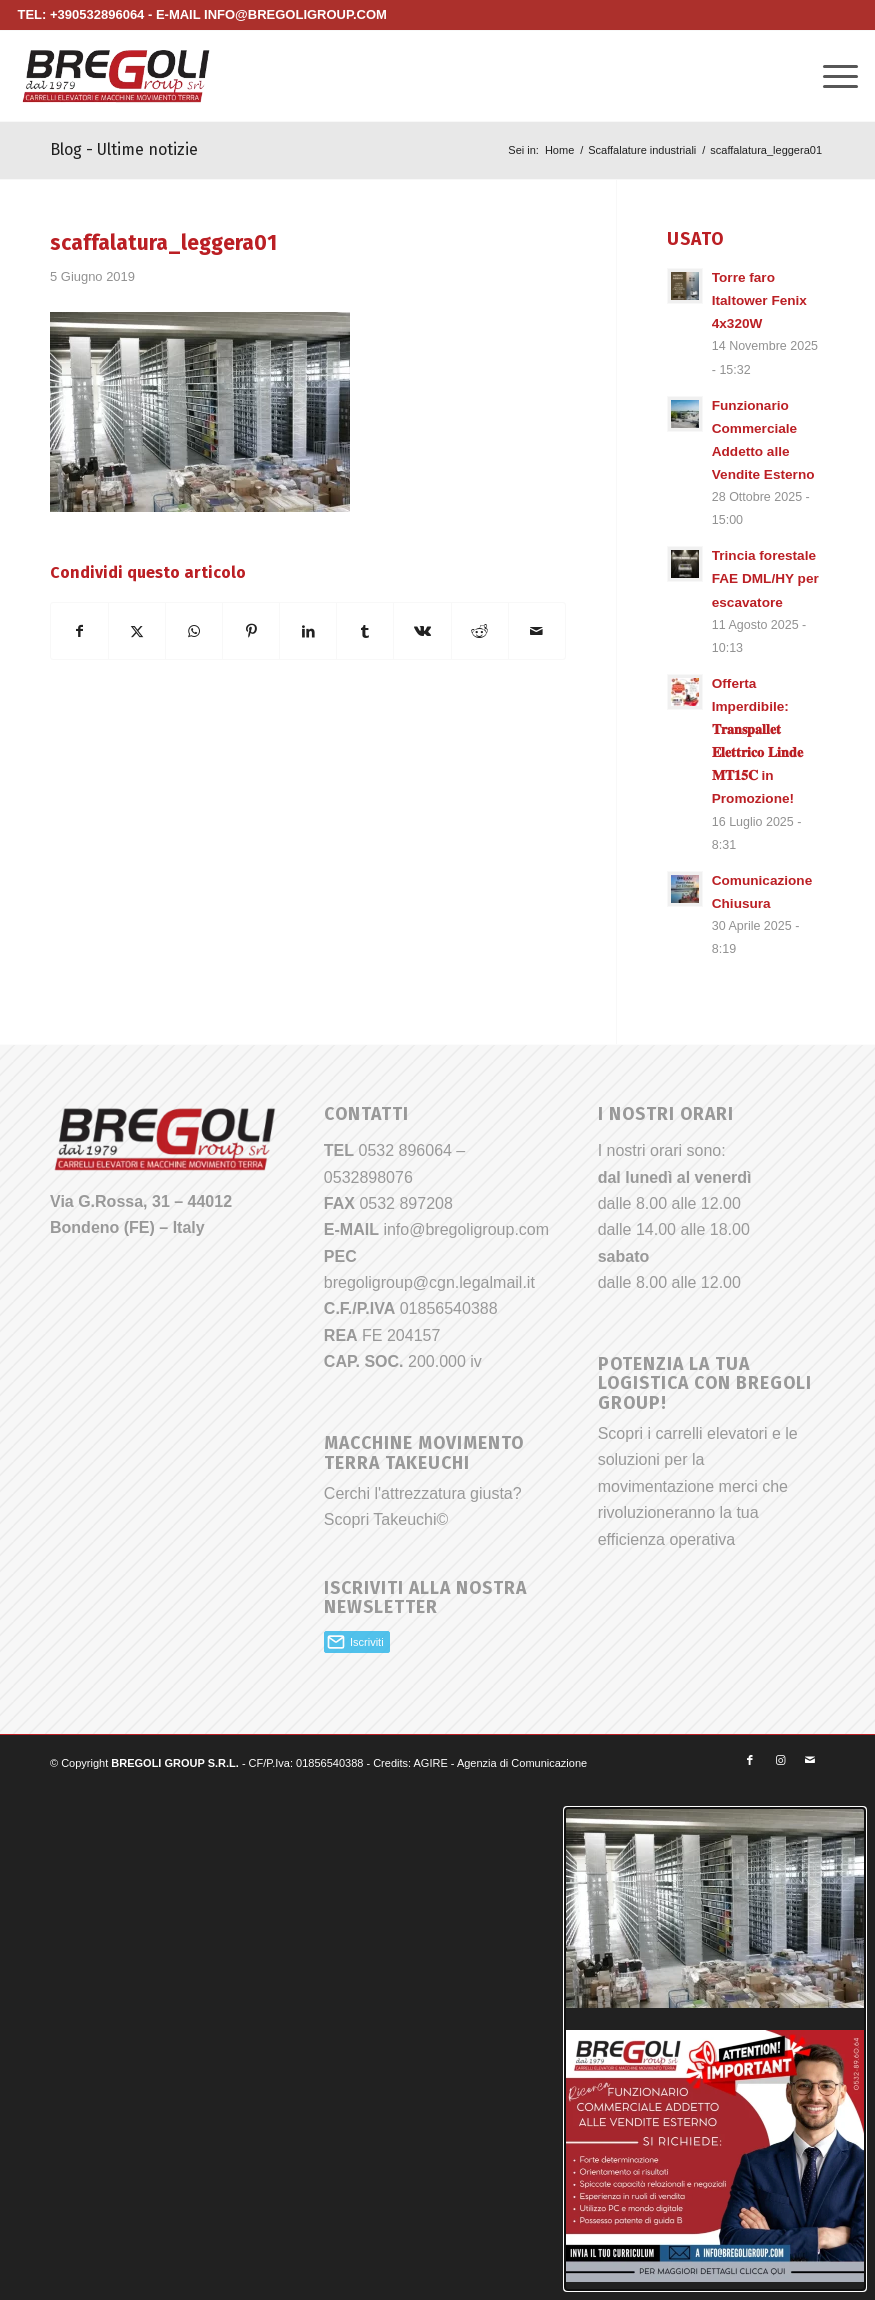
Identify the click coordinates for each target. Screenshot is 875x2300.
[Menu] (830, 76)
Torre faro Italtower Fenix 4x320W (759, 300)
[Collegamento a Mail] (810, 1760)
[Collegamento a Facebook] (750, 1760)
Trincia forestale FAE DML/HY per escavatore (765, 578)
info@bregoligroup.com (466, 1229)
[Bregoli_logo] (116, 76)
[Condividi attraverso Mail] (537, 631)
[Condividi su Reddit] (480, 631)
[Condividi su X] (137, 631)
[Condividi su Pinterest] (251, 631)
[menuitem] (830, 76)
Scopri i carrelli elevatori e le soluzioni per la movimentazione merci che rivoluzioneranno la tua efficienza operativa (698, 1486)
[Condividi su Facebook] (79, 631)
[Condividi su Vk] (422, 631)
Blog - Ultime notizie (124, 149)
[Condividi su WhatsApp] (194, 631)
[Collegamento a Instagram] (780, 1760)
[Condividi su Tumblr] (365, 631)
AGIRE (431, 1763)
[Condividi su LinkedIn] (308, 631)
